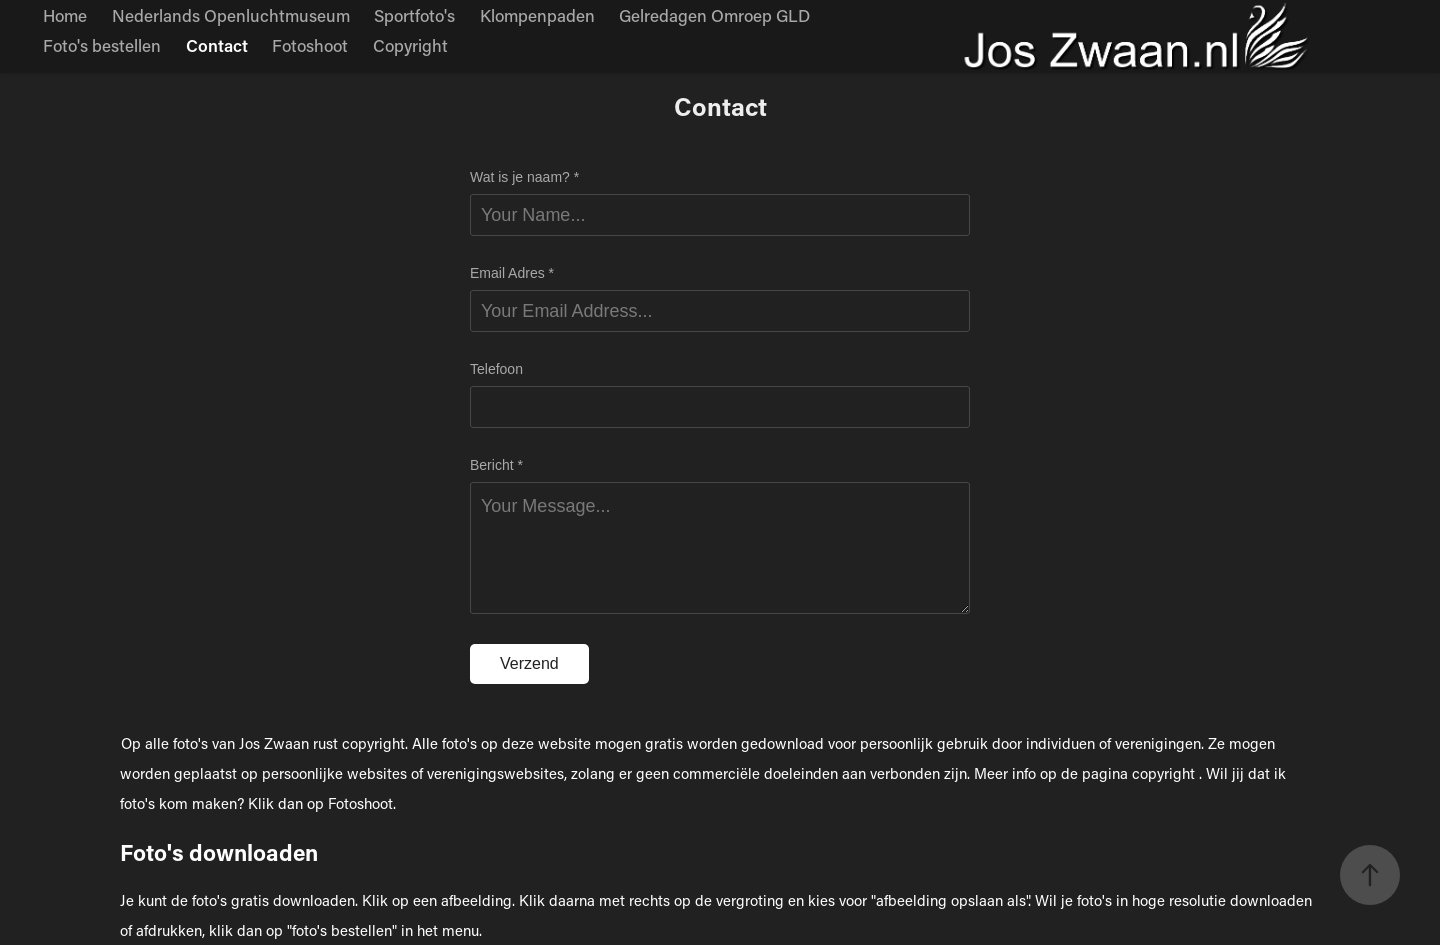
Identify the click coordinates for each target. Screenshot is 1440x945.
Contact (217, 45)
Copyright (410, 45)
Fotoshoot (310, 45)
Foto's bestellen (102, 45)
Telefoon (496, 369)
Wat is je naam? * (524, 177)
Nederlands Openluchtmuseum (231, 15)
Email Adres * (512, 273)
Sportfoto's (414, 15)
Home (65, 15)
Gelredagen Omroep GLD (714, 15)
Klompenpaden (537, 15)
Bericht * (496, 465)
